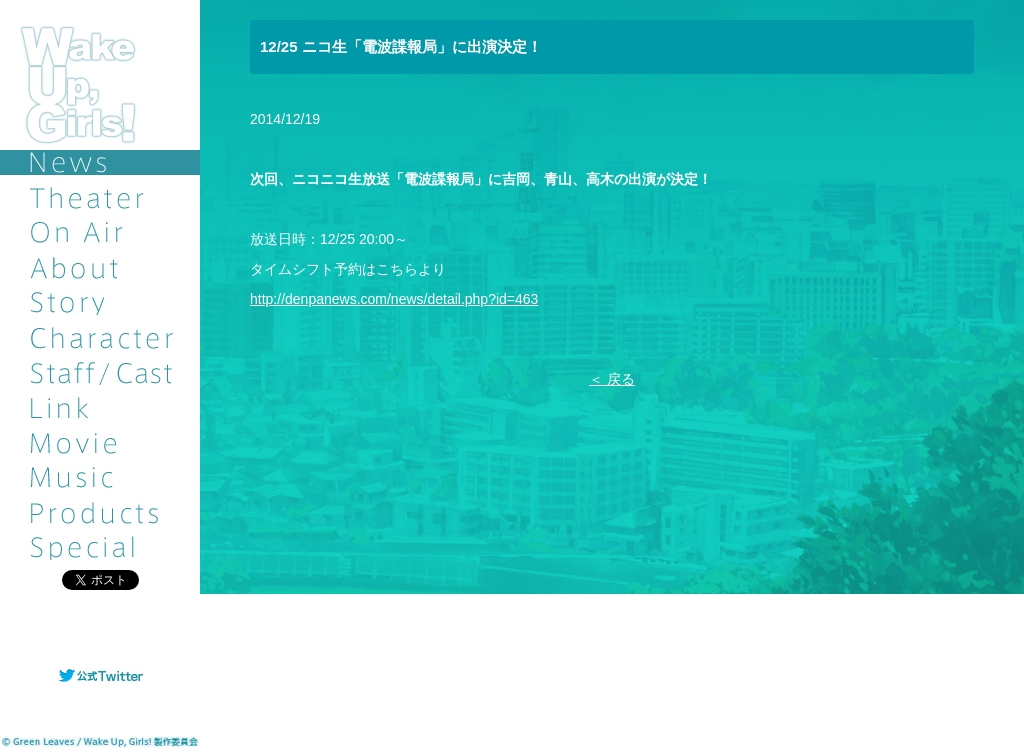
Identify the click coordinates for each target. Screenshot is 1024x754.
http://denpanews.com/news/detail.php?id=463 (394, 299)
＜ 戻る (612, 379)
